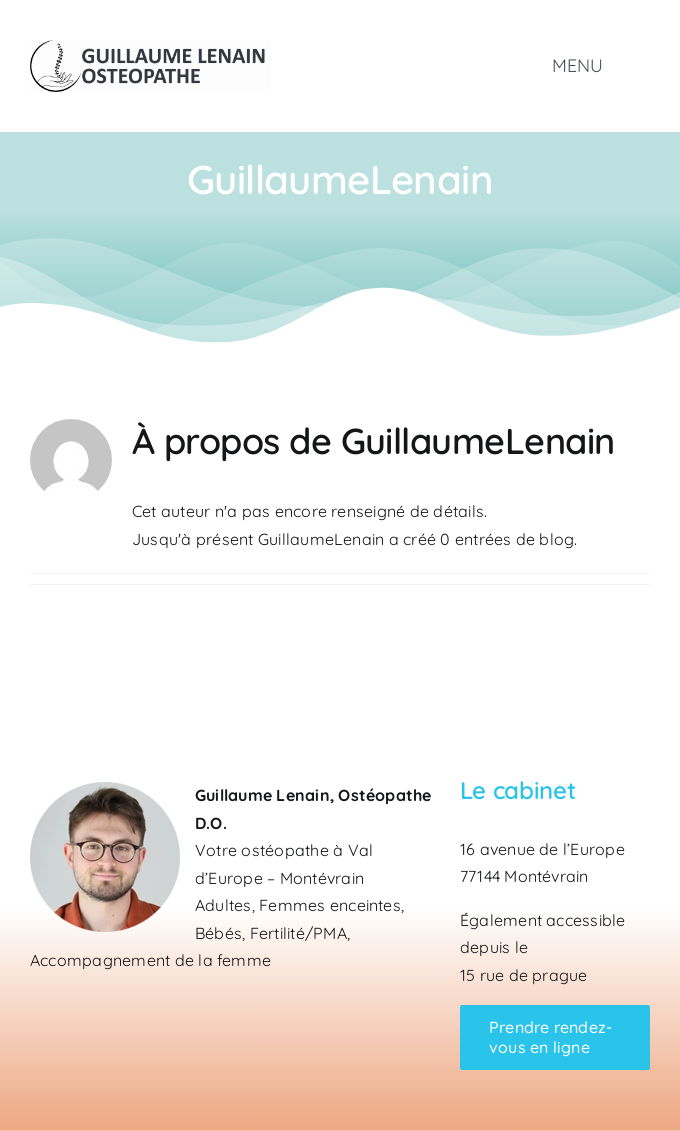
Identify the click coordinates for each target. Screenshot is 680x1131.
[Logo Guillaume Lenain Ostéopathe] (150, 48)
